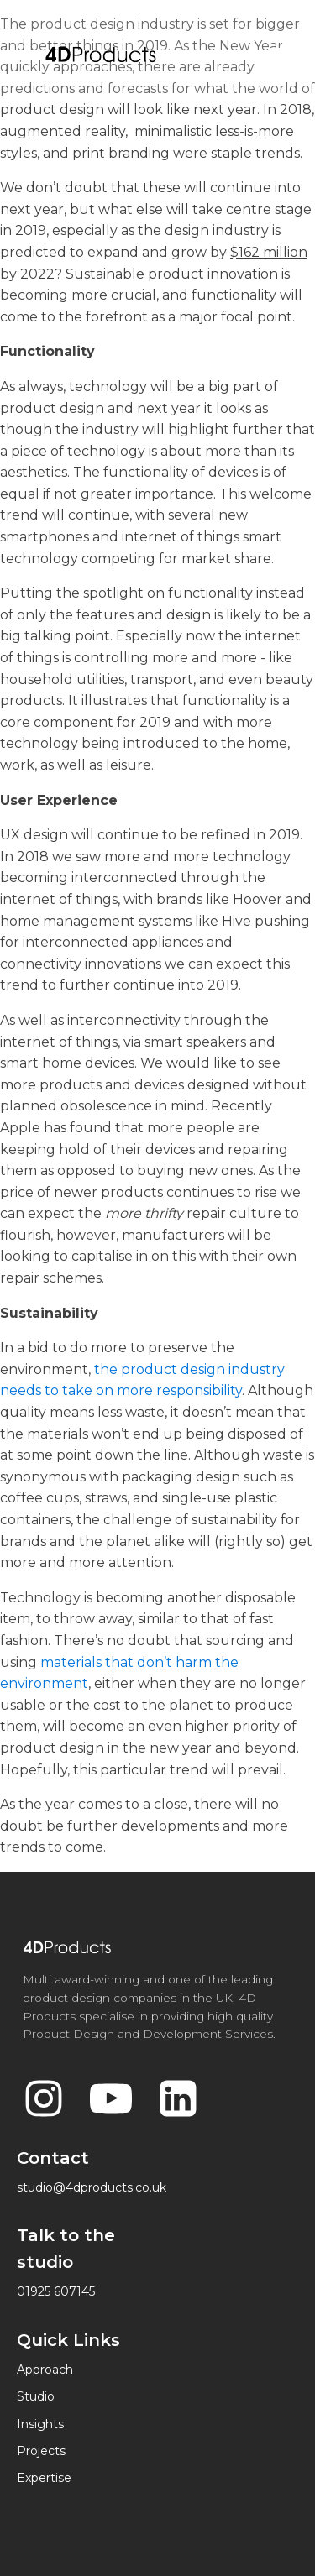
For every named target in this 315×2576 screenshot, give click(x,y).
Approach (45, 2369)
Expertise (44, 2477)
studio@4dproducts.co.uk (91, 2187)
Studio (36, 2396)
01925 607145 (56, 2291)
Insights (40, 2424)
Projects (41, 2450)
